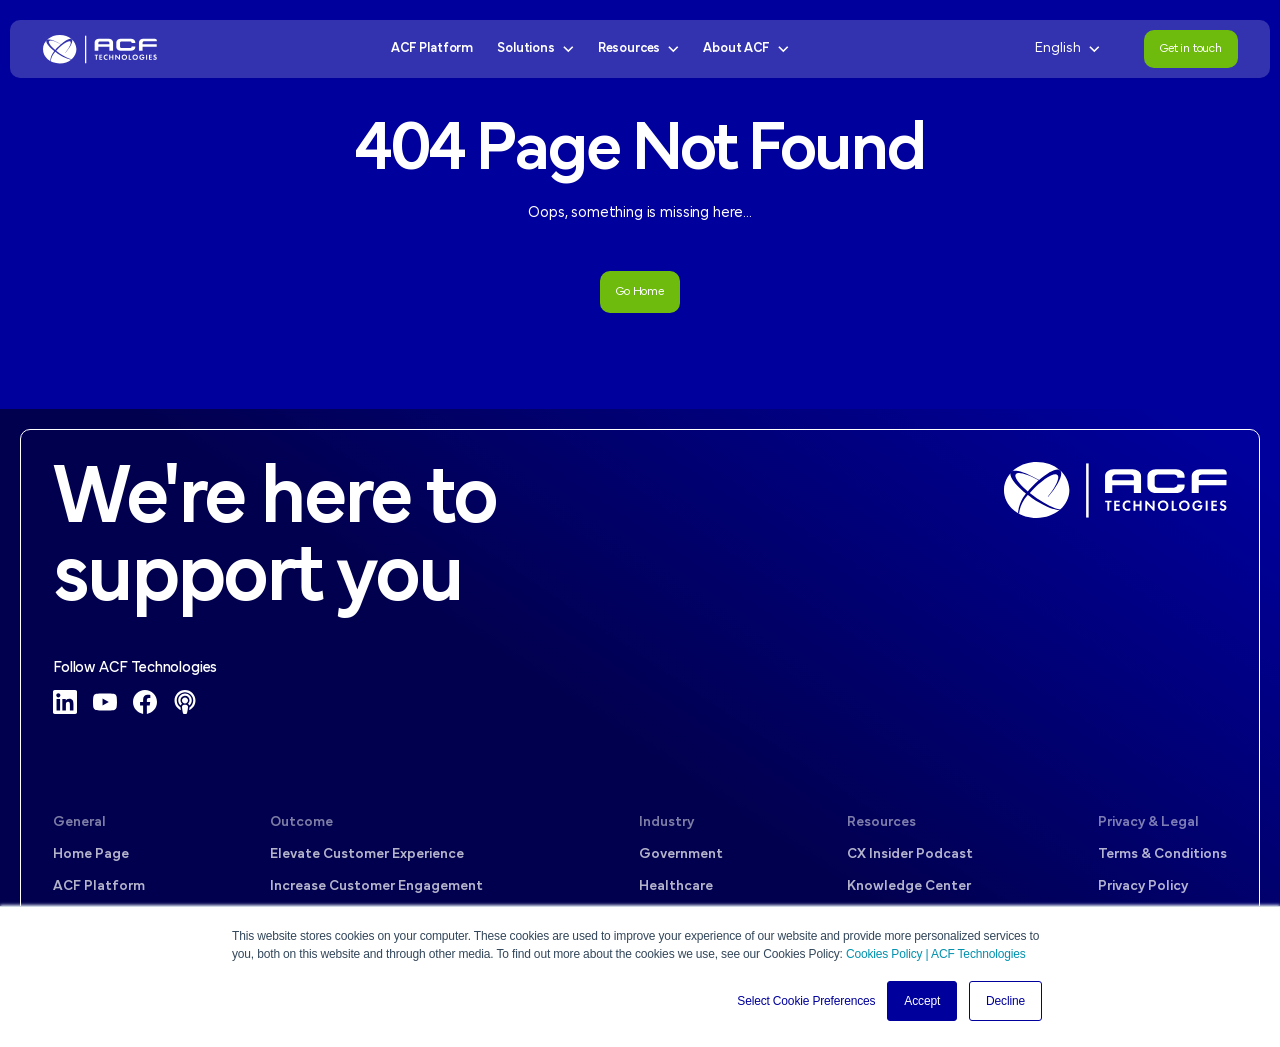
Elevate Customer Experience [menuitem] (367, 854)
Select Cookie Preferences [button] (806, 1001)
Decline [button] (1005, 1001)
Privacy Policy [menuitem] (1143, 886)
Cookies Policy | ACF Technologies (936, 954)
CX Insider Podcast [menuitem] (910, 854)
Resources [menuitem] (881, 822)
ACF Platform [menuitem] (99, 886)
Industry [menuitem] (666, 822)
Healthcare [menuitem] (676, 886)
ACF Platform (432, 48)
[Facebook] (145, 702)
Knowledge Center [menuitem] (909, 886)
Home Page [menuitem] (91, 854)
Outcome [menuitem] (301, 822)
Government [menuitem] (681, 854)
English (1067, 48)
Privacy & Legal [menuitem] (1148, 822)
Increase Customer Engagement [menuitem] (376, 886)
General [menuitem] (79, 822)
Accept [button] (922, 1001)
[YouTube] (105, 702)
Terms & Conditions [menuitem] (1162, 854)
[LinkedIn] (65, 702)
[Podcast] (185, 702)
